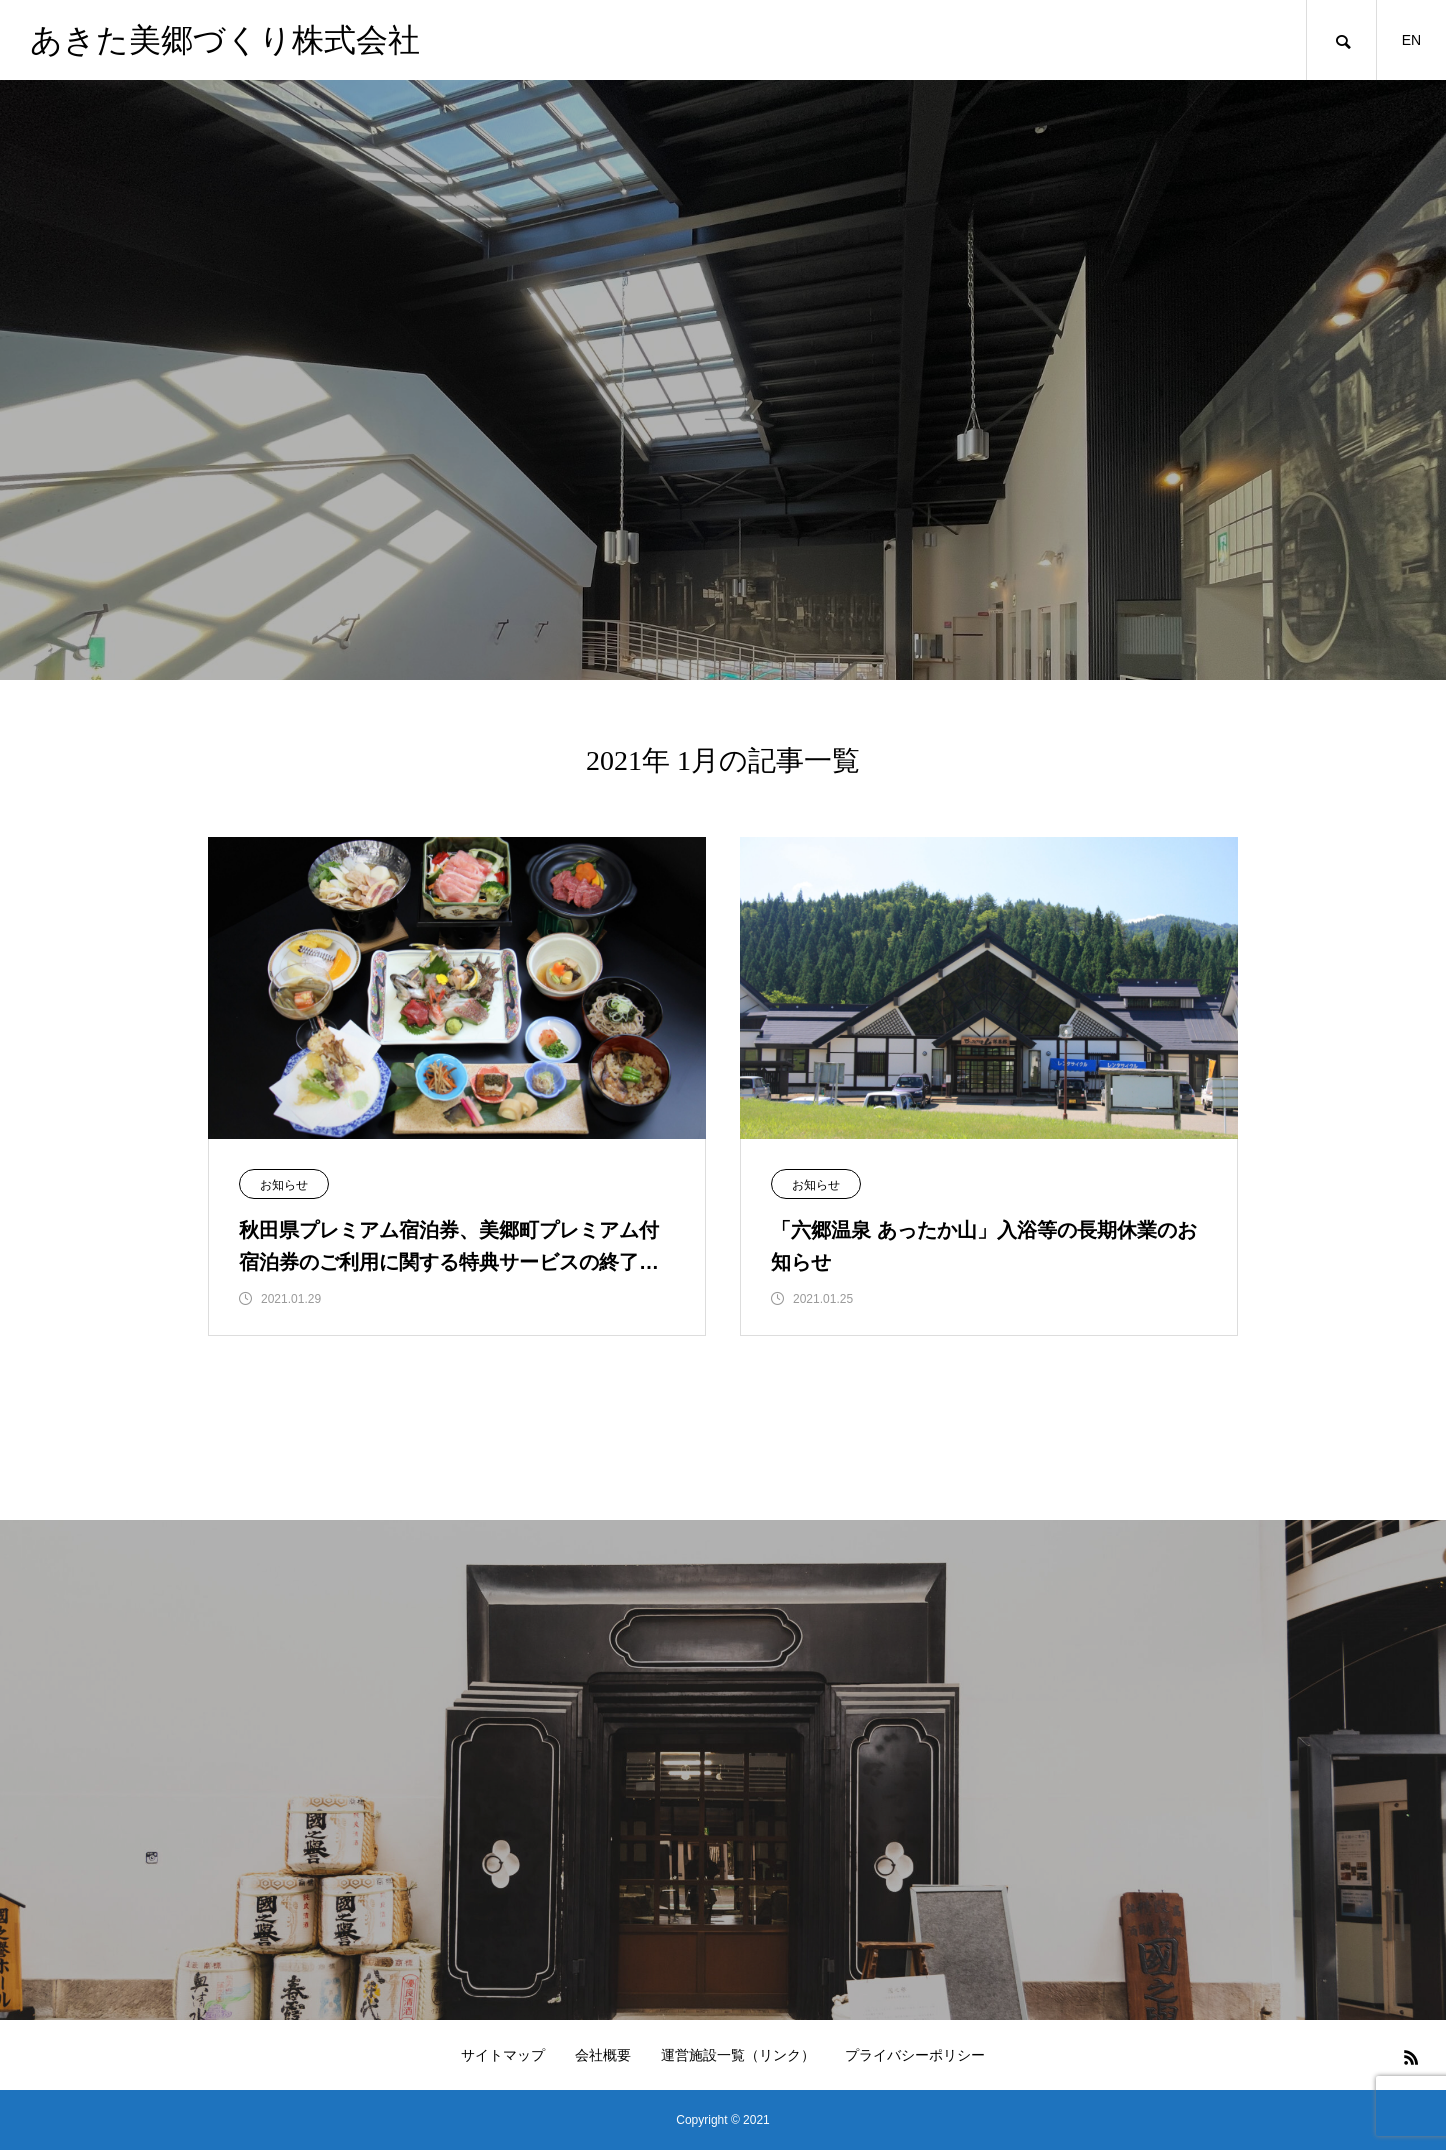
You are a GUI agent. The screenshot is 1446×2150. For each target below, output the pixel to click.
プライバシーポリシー (915, 2055)
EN (1411, 40)
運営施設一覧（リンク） (738, 2055)
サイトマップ (503, 2055)
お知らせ (284, 1185)
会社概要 (603, 2055)
